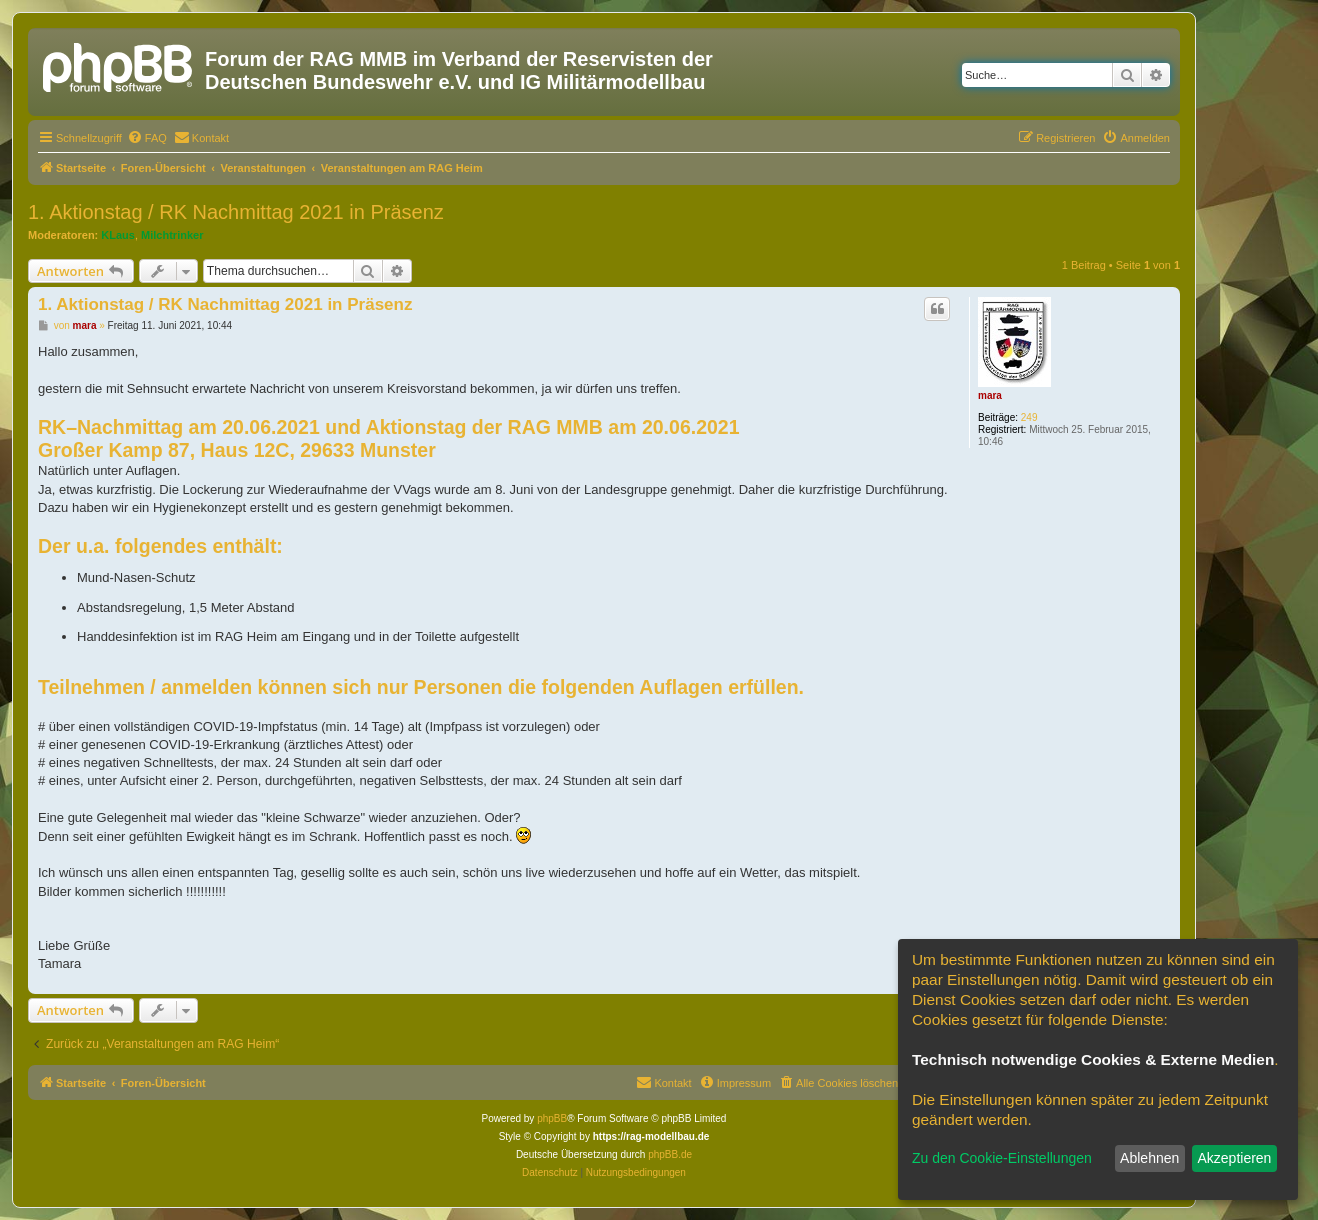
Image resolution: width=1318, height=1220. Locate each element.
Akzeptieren (1234, 1158)
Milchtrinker (172, 235)
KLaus (118, 235)
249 (1029, 417)
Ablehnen (1149, 1158)
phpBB (552, 1118)
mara (990, 395)
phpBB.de (670, 1154)
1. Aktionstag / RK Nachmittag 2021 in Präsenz (236, 212)
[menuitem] (147, 138)
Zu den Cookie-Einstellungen (1002, 1158)
